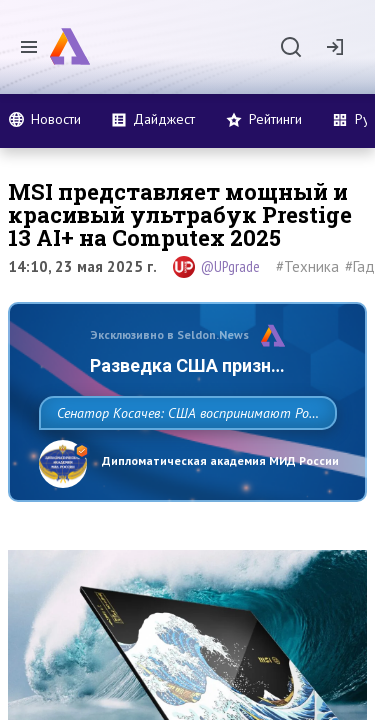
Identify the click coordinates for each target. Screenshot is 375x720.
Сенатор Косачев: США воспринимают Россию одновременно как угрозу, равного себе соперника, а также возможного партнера (182, 457)
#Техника (307, 266)
